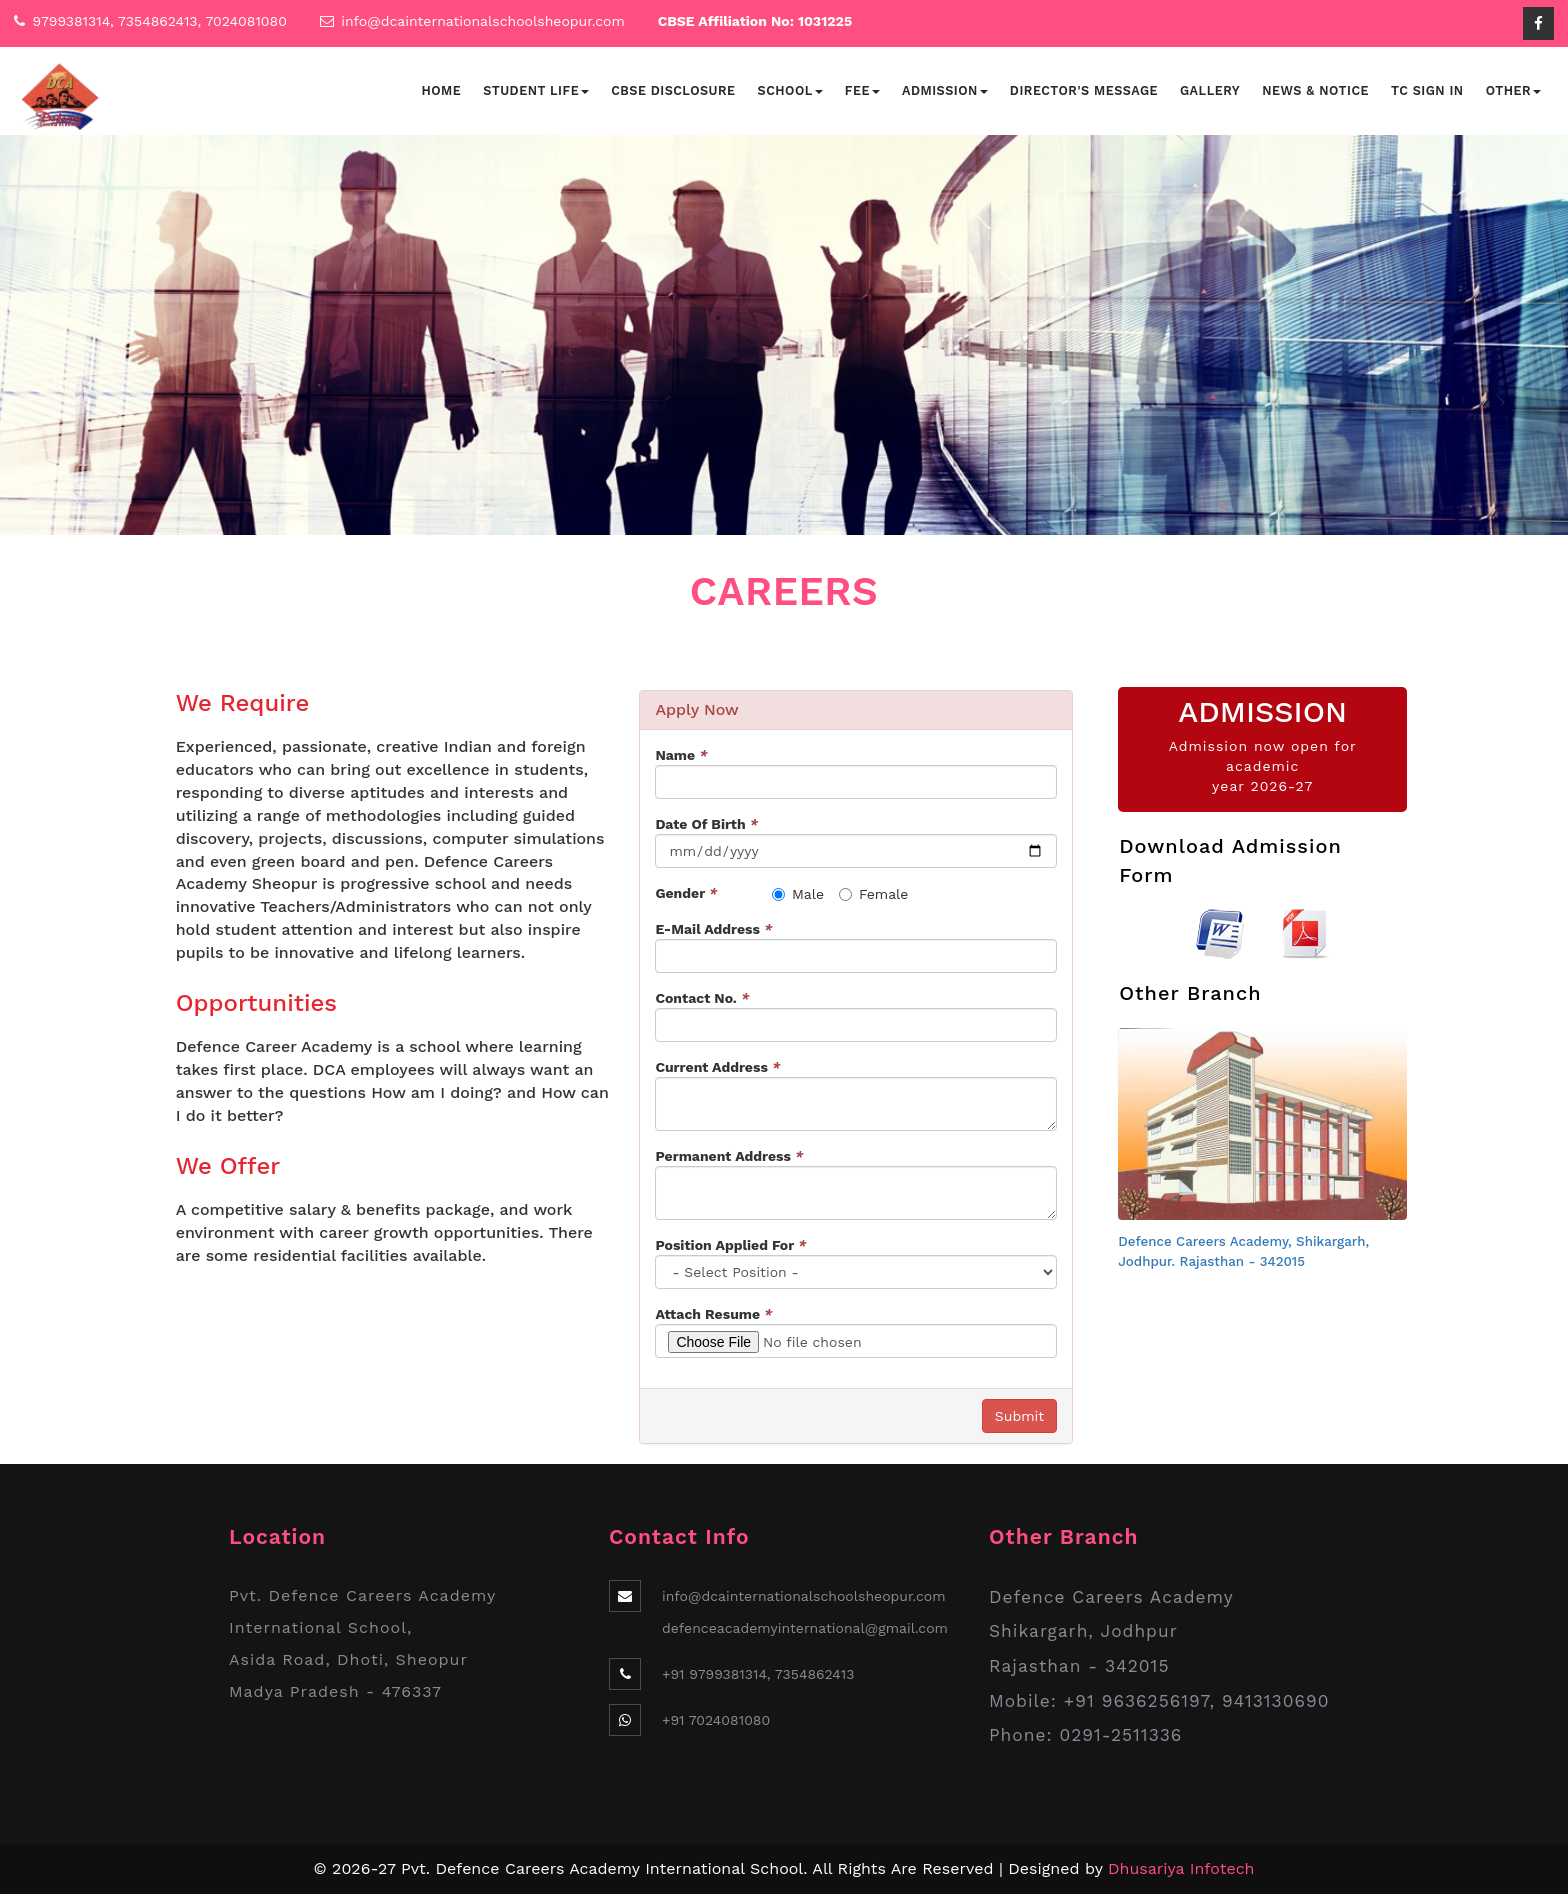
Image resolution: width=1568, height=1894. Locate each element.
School (790, 90)
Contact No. (702, 998)
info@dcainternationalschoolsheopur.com (483, 21)
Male (798, 894)
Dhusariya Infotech (1181, 1868)
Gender (686, 893)
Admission (945, 90)
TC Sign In (1427, 90)
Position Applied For (730, 1245)
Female (873, 894)
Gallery (1210, 90)
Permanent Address (729, 1156)
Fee (862, 90)
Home (441, 90)
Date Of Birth (706, 824)
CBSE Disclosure (673, 90)
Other (1513, 90)
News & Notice (1315, 90)
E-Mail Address (713, 929)
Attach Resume (713, 1314)
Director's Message (1084, 90)
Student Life (536, 90)
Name (681, 755)
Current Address (717, 1067)
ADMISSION (1262, 711)
